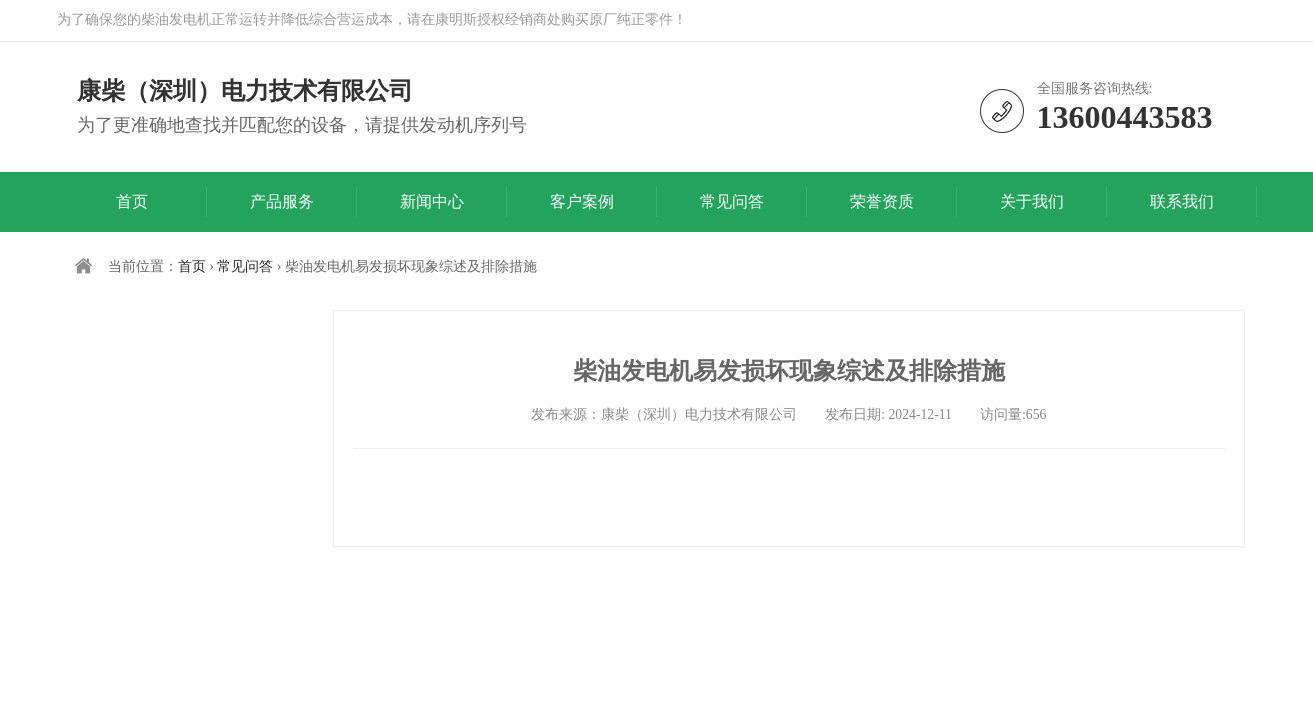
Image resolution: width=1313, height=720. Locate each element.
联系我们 (1182, 201)
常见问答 (732, 201)
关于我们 (1032, 201)
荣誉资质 (882, 201)
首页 (132, 201)
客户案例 (582, 201)
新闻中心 (432, 201)
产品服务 (282, 201)
